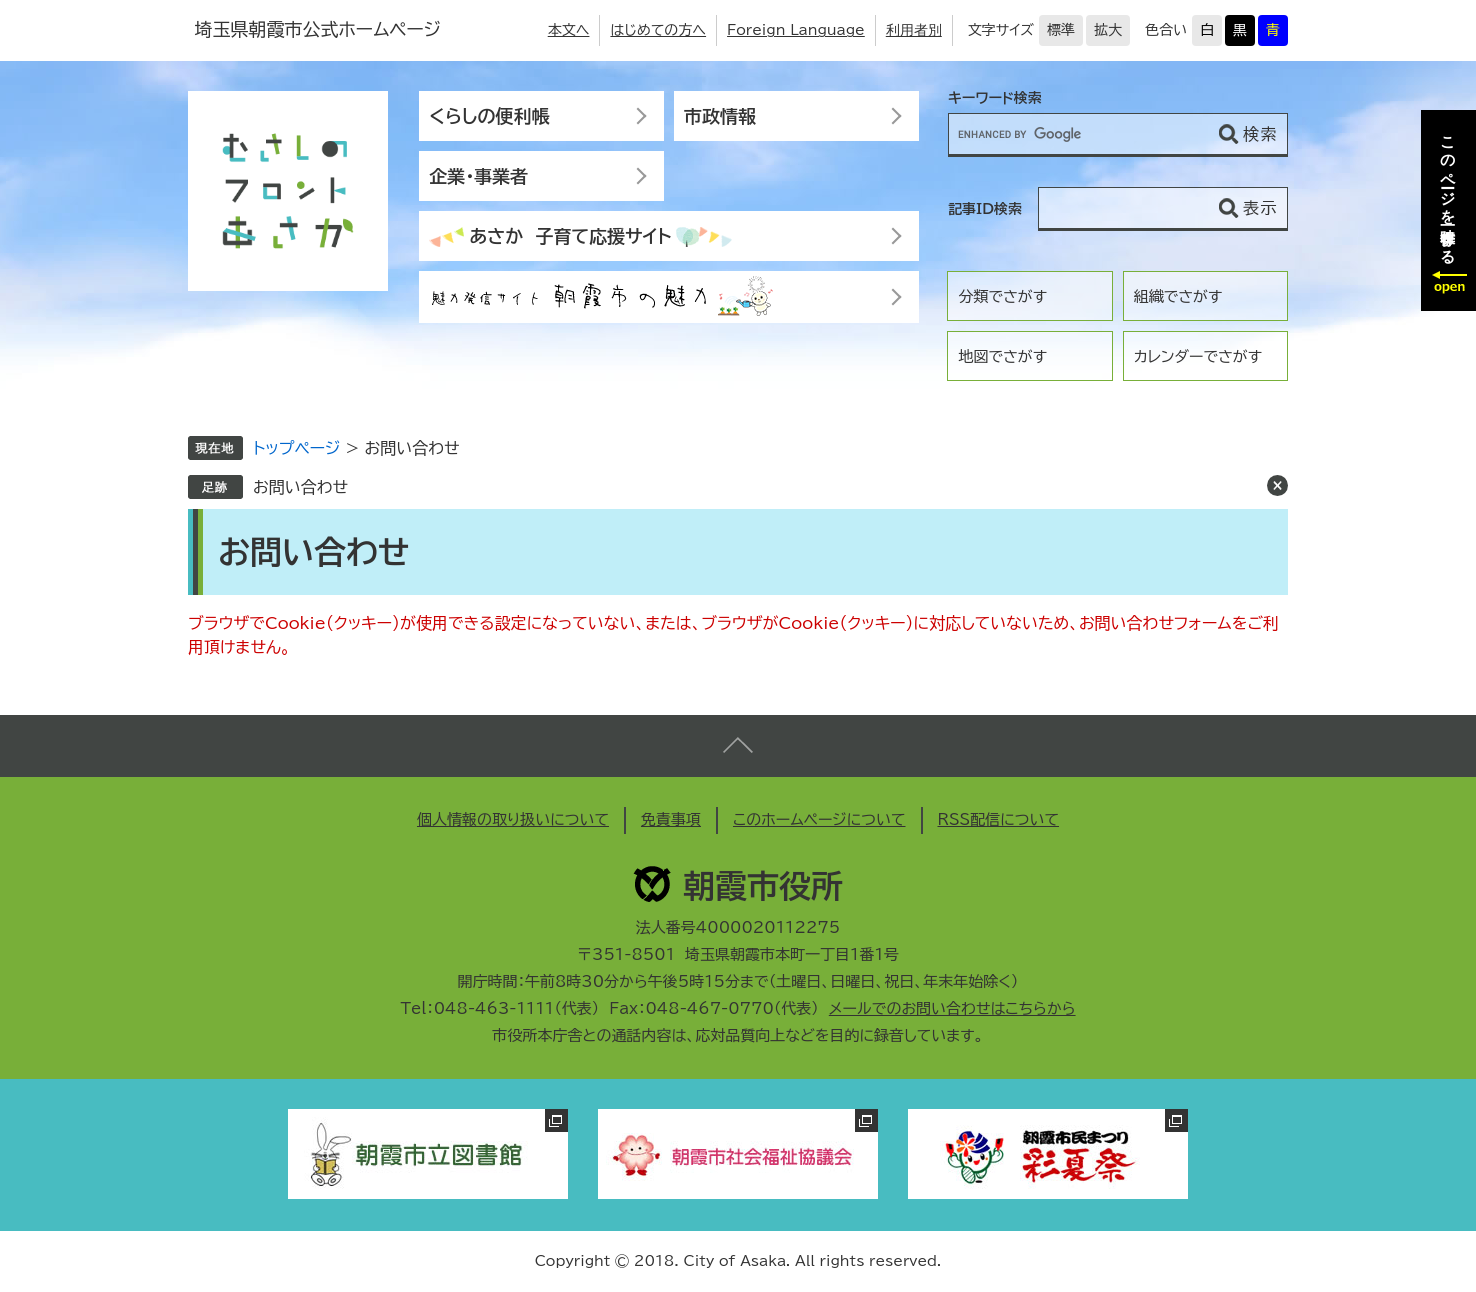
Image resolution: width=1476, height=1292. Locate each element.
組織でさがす (1178, 296)
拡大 (1108, 30)
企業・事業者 (478, 176)
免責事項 (671, 819)
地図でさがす (1002, 356)
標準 (1061, 30)
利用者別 (914, 30)
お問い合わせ (300, 487)
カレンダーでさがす (1198, 356)
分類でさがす (1002, 296)
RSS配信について (999, 819)
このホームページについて (819, 819)
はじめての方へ (658, 30)
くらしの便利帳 (489, 116)
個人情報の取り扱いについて (513, 819)
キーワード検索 (995, 98)
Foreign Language (796, 30)
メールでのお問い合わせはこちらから (952, 1008)
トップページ (296, 448)
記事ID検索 (985, 209)
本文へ (569, 30)
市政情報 (720, 116)
